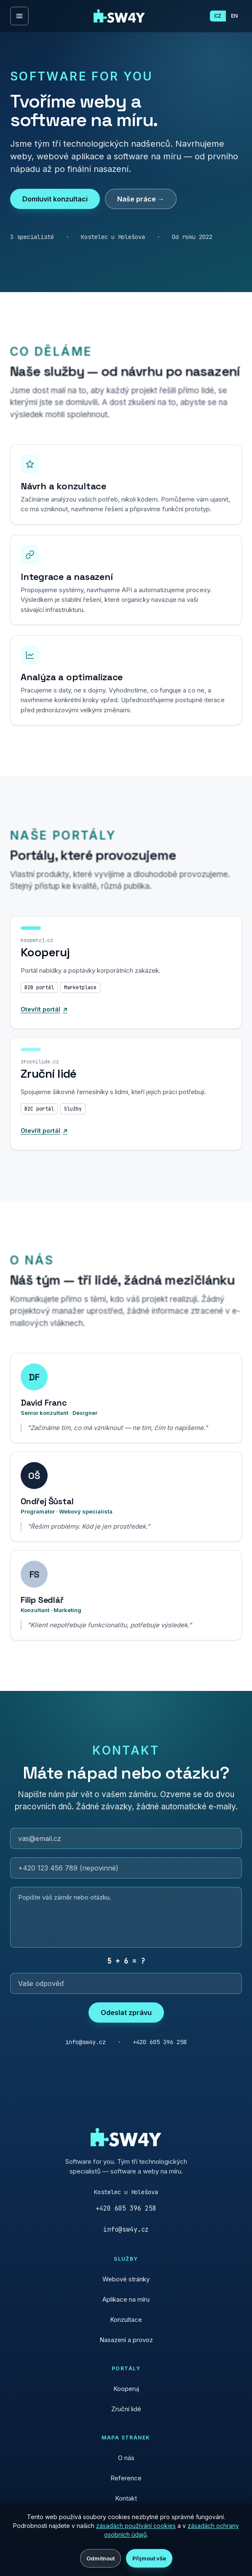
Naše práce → (140, 199)
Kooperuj (126, 2389)
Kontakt (126, 2498)
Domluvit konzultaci (55, 199)
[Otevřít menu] (19, 16)
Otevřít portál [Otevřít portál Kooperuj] (47, 1024)
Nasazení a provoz (126, 2340)
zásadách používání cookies (136, 2525)
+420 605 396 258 (126, 2208)
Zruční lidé (126, 2409)
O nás (126, 2458)
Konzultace (126, 2320)
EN (234, 16)
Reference (126, 2478)
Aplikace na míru (126, 2299)
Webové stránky (126, 2279)
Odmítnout (100, 2558)
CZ (217, 16)
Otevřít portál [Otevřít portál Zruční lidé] (47, 1146)
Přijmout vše (149, 2558)
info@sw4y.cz (126, 2229)
